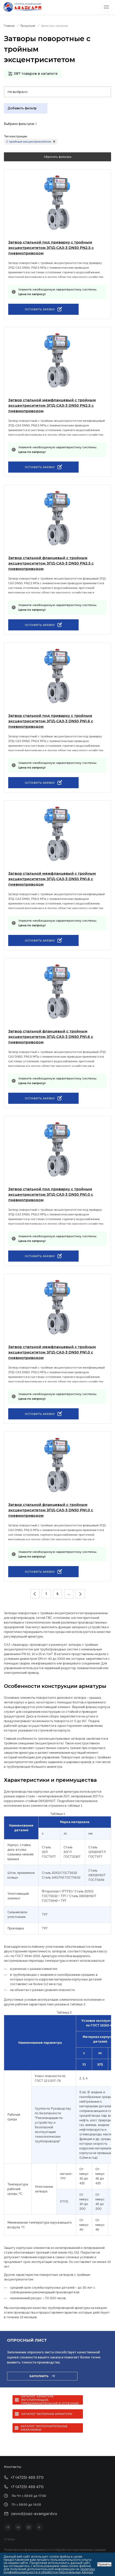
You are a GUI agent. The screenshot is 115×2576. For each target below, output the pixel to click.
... (69, 1594)
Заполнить (39, 2376)
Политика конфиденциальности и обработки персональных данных (55, 2550)
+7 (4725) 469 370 (27, 2477)
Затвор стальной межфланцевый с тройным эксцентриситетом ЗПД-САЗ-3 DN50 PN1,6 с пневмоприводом (52, 879)
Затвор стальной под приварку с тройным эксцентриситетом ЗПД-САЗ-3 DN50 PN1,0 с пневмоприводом (50, 1194)
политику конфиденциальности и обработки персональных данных (49, 2570)
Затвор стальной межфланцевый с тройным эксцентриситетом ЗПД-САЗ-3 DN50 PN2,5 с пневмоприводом (52, 405)
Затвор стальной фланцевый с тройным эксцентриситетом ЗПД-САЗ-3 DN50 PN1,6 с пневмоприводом (50, 1036)
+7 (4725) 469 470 (27, 2486)
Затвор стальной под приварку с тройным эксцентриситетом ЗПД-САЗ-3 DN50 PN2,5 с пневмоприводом (51, 247)
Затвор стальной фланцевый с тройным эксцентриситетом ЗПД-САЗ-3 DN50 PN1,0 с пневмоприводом (50, 1510)
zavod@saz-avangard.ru (34, 2513)
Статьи (9, 2539)
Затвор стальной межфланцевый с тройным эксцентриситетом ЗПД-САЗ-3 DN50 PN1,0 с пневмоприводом (52, 1352)
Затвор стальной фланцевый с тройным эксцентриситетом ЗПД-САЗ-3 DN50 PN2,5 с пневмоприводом (51, 563)
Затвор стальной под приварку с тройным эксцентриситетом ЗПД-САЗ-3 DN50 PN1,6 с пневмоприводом (50, 721)
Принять (104, 2564)
